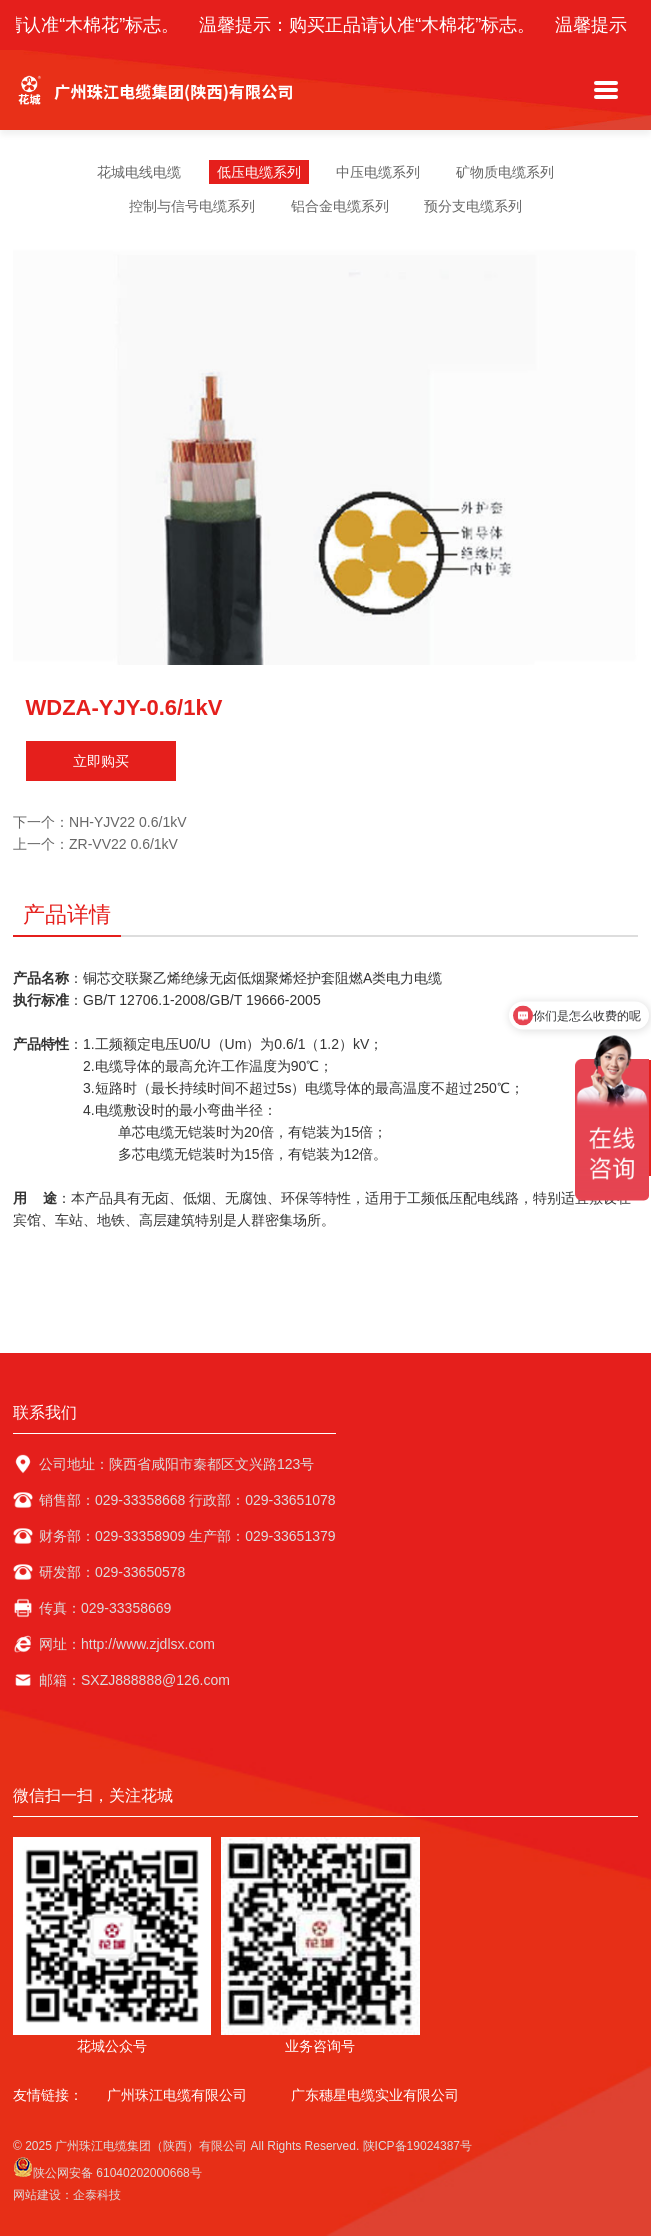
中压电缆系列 (378, 172)
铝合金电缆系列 (340, 206)
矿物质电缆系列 (505, 172)
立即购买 (101, 761)
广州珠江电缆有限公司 (177, 2095)
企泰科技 (97, 2195)
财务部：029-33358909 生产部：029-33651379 (187, 1536)
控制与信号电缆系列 (192, 206)
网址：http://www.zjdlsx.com (127, 1644)
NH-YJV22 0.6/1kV (128, 822)
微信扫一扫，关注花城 (93, 1795)
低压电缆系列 (259, 172)
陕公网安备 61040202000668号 (107, 2168)
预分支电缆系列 (473, 206)
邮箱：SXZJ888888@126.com (134, 1680)
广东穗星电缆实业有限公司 (375, 2095)
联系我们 (45, 1412)
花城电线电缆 (139, 172)
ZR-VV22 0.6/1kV (123, 844)
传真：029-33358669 (105, 1608)
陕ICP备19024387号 (417, 2146)
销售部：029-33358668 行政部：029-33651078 (187, 1500)
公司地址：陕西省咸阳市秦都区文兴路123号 (176, 1464)
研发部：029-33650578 (112, 1572)
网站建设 (37, 2195)
